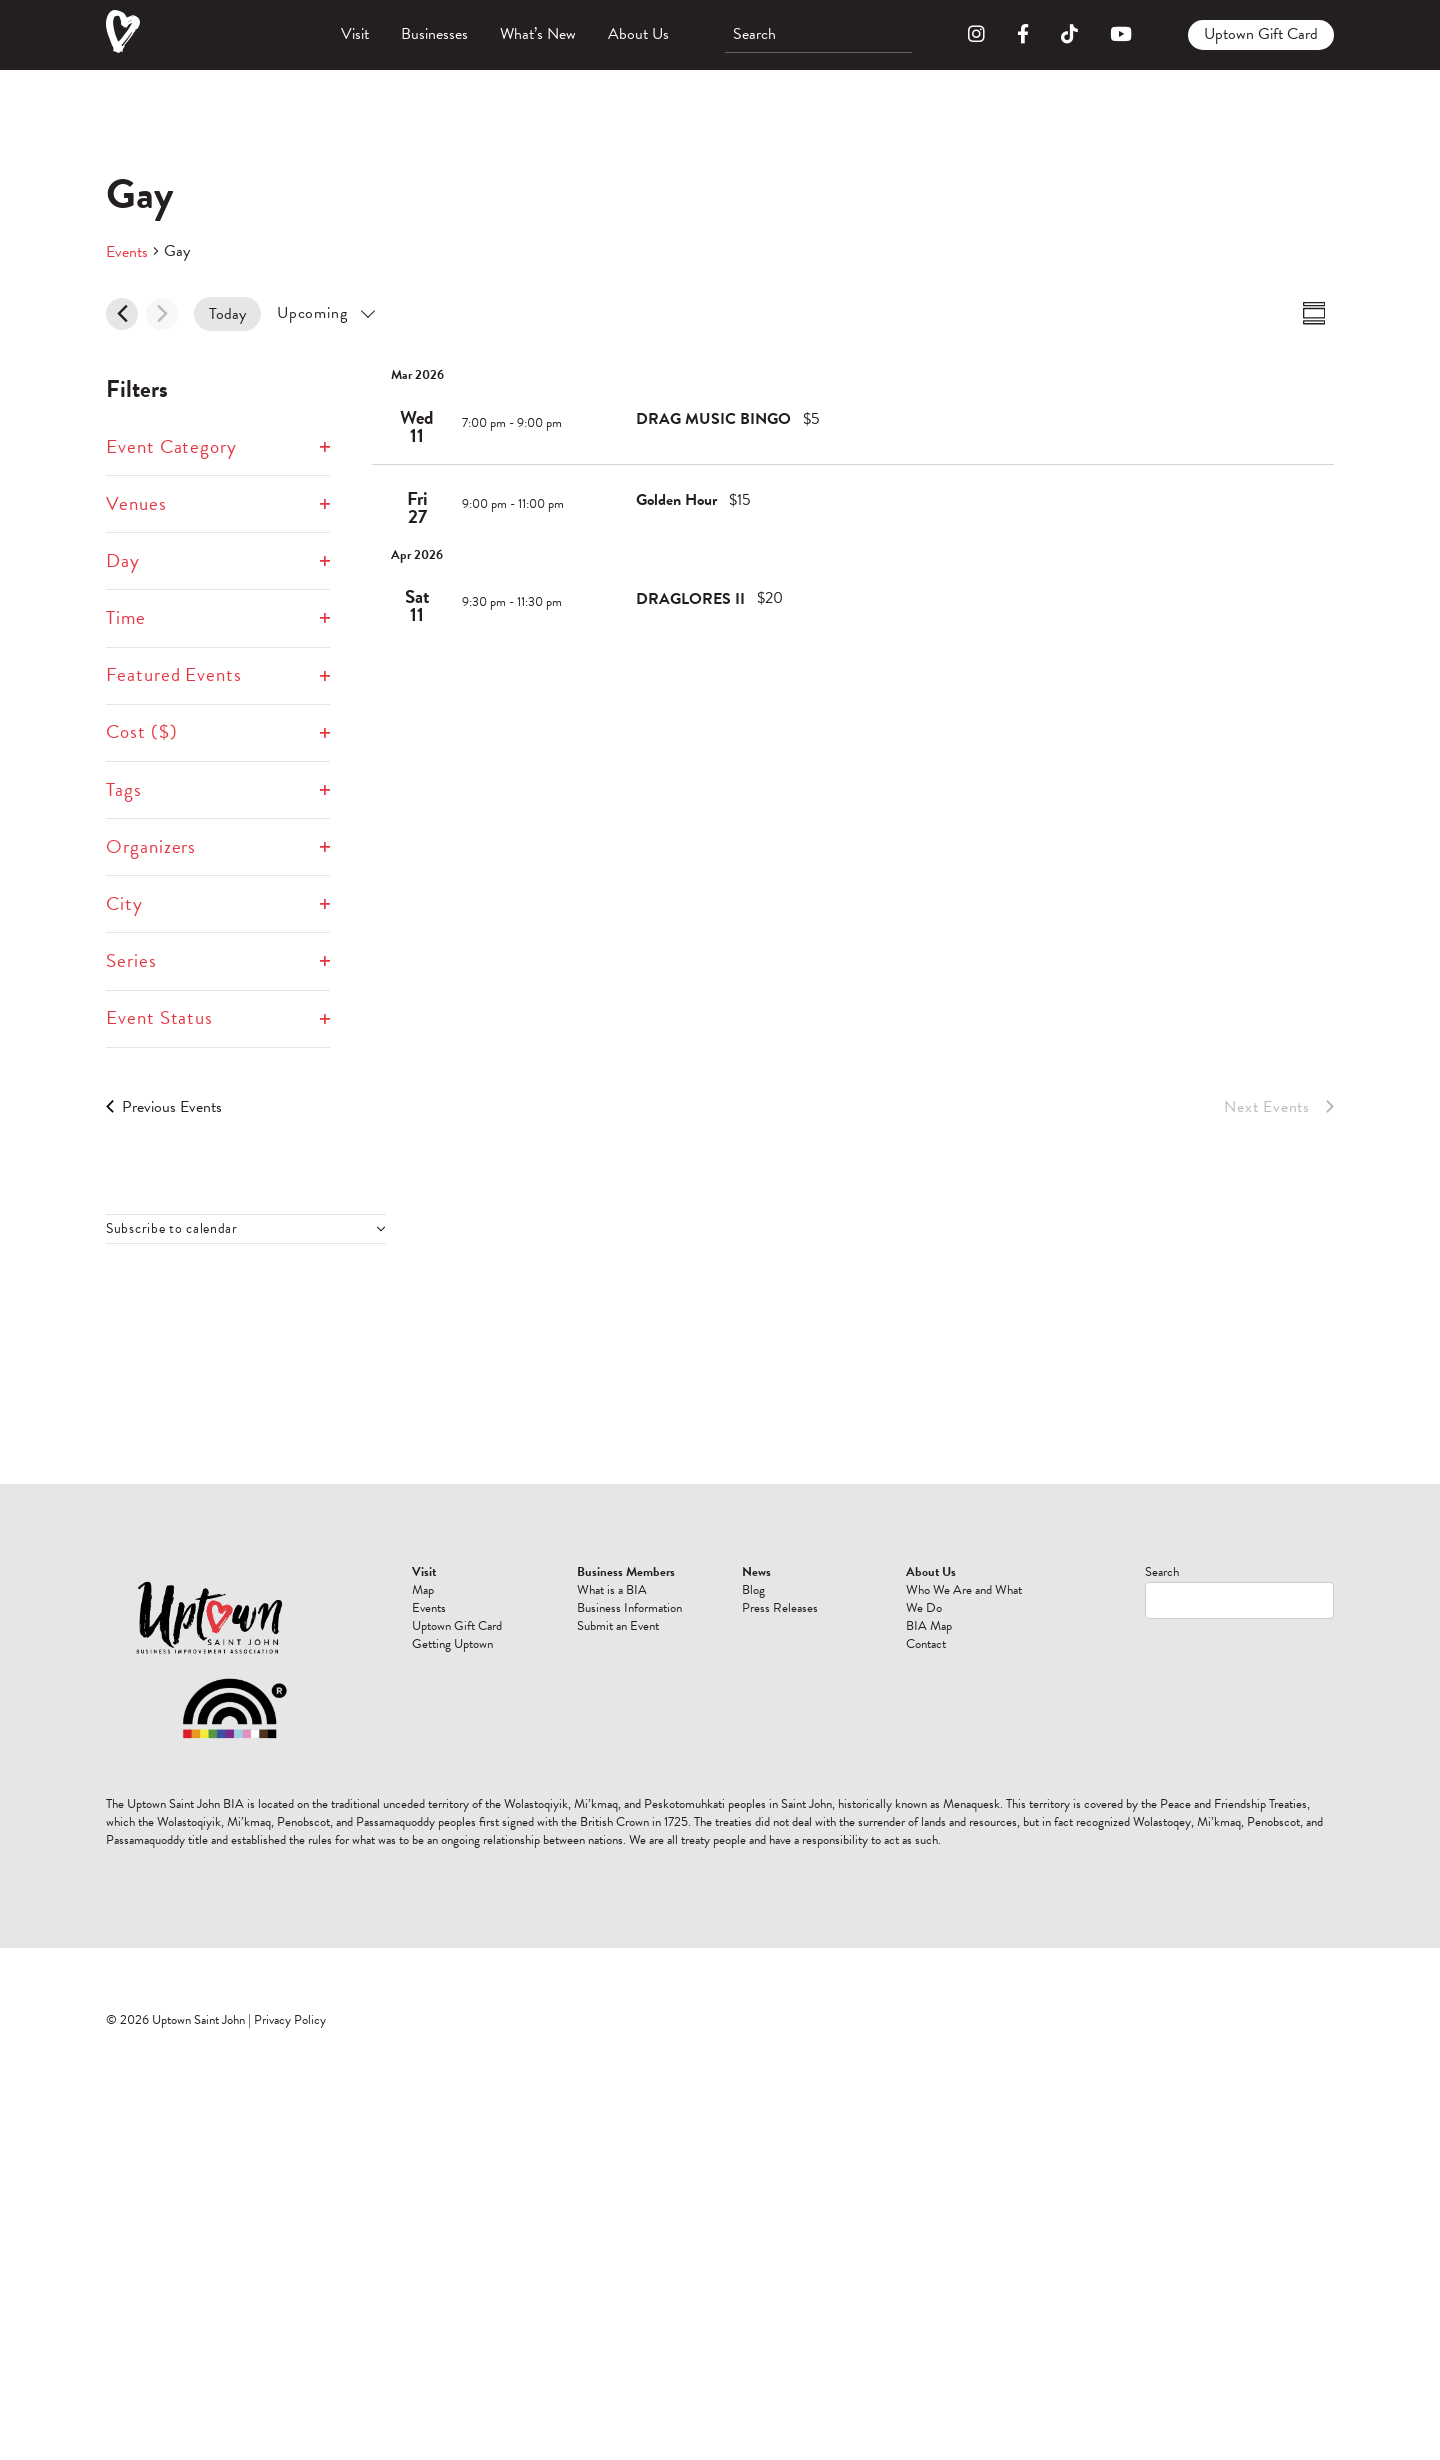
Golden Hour (676, 500)
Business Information (629, 1608)
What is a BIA (612, 1590)
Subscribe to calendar (172, 1229)
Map (423, 1590)
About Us (638, 34)
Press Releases (780, 1608)
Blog (753, 1590)
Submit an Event (618, 1626)
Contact (926, 1644)
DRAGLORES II (690, 599)
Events (127, 252)
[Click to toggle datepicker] (325, 313)
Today (227, 314)
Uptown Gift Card (1261, 34)
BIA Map (929, 1626)
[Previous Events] (122, 314)
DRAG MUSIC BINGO (713, 419)
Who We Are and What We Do (964, 1599)
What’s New (538, 34)
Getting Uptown (452, 1644)
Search (1162, 1572)
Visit (355, 34)
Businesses (434, 34)
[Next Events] (162, 314)
